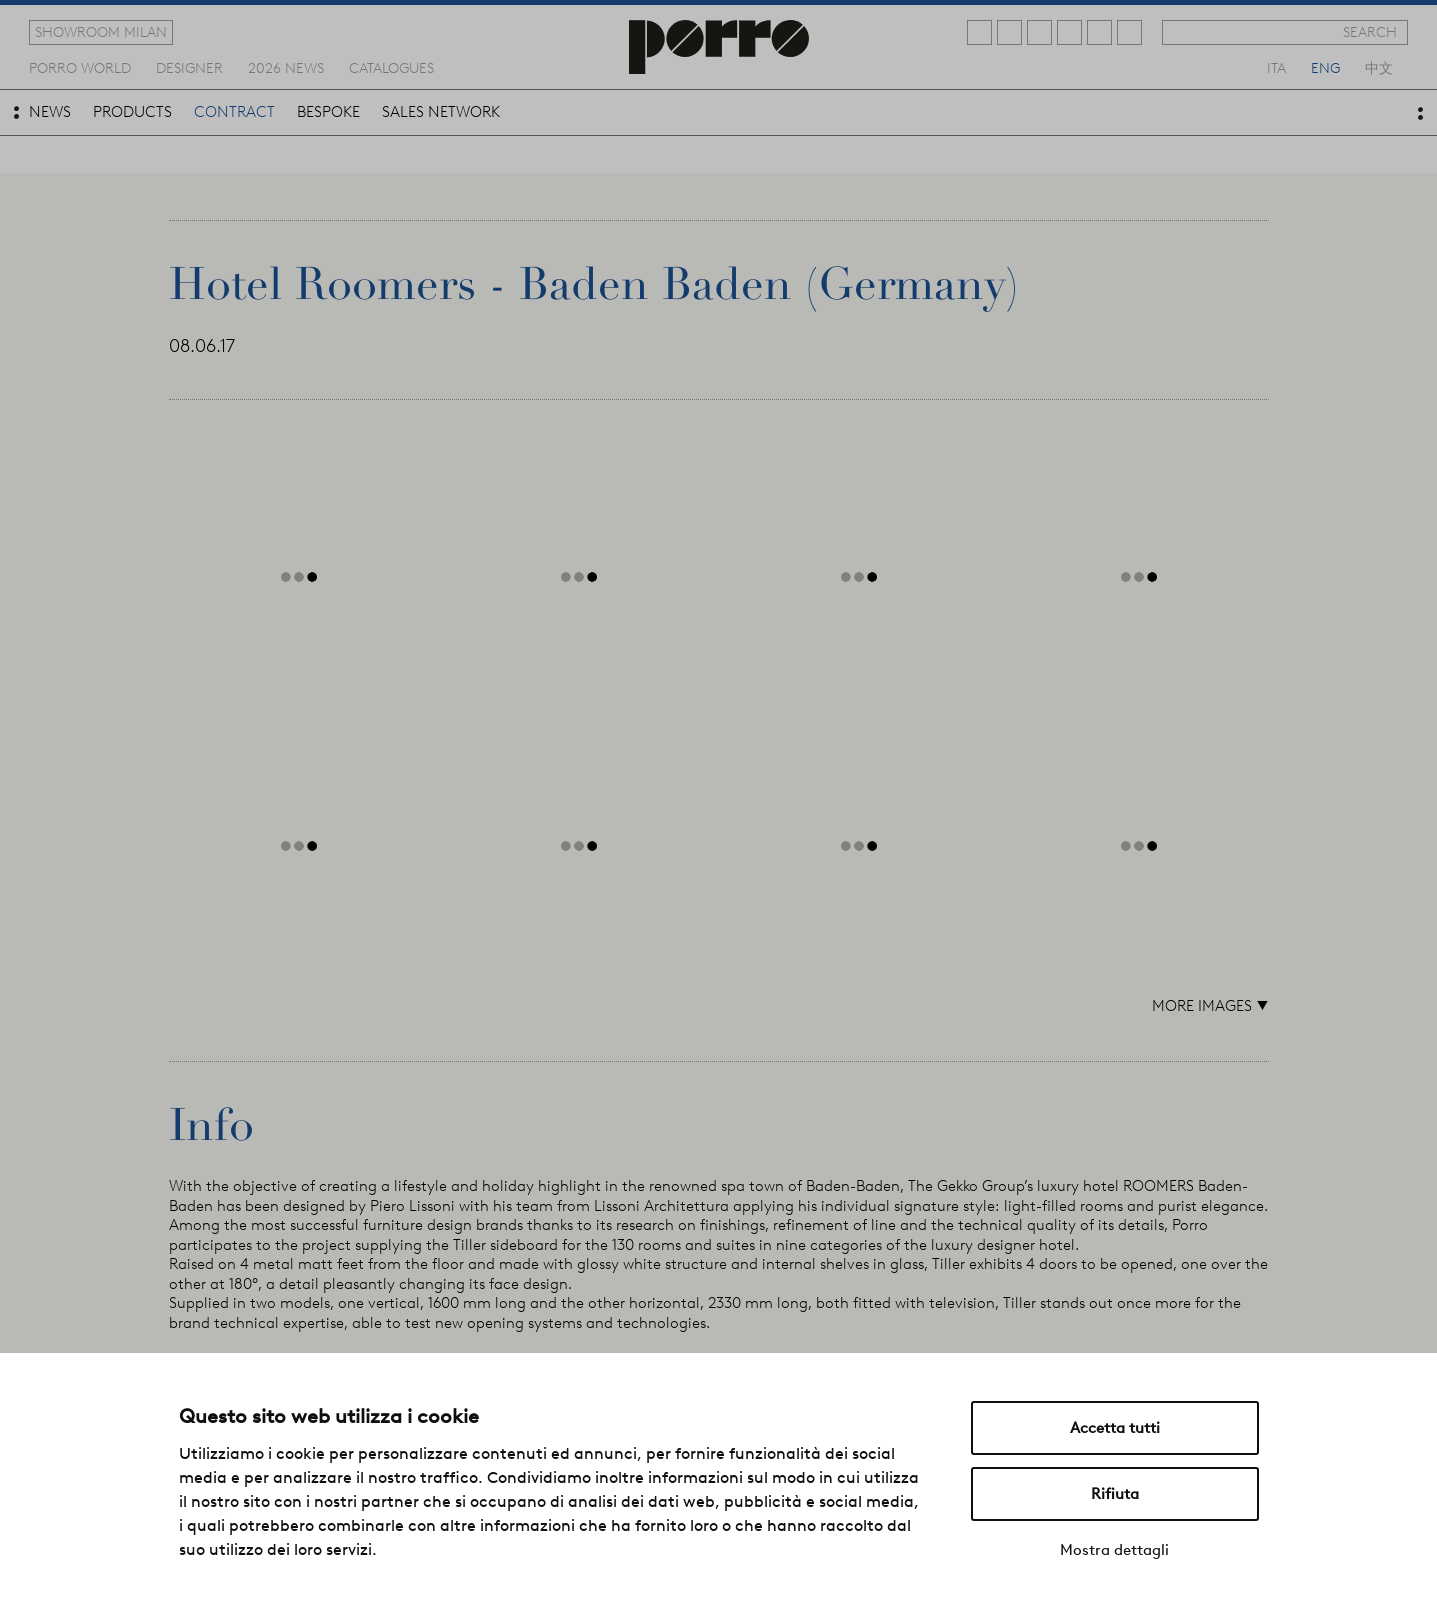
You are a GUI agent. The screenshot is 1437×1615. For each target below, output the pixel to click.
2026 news (286, 67)
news (50, 112)
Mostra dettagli (1114, 1550)
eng (1325, 67)
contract (234, 112)
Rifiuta (1115, 1494)
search (1370, 32)
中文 (1379, 67)
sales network (441, 112)
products (132, 112)
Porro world (80, 67)
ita (1276, 67)
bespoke (328, 112)
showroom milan (101, 32)
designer (189, 67)
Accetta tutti (1115, 1428)
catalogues (391, 67)
